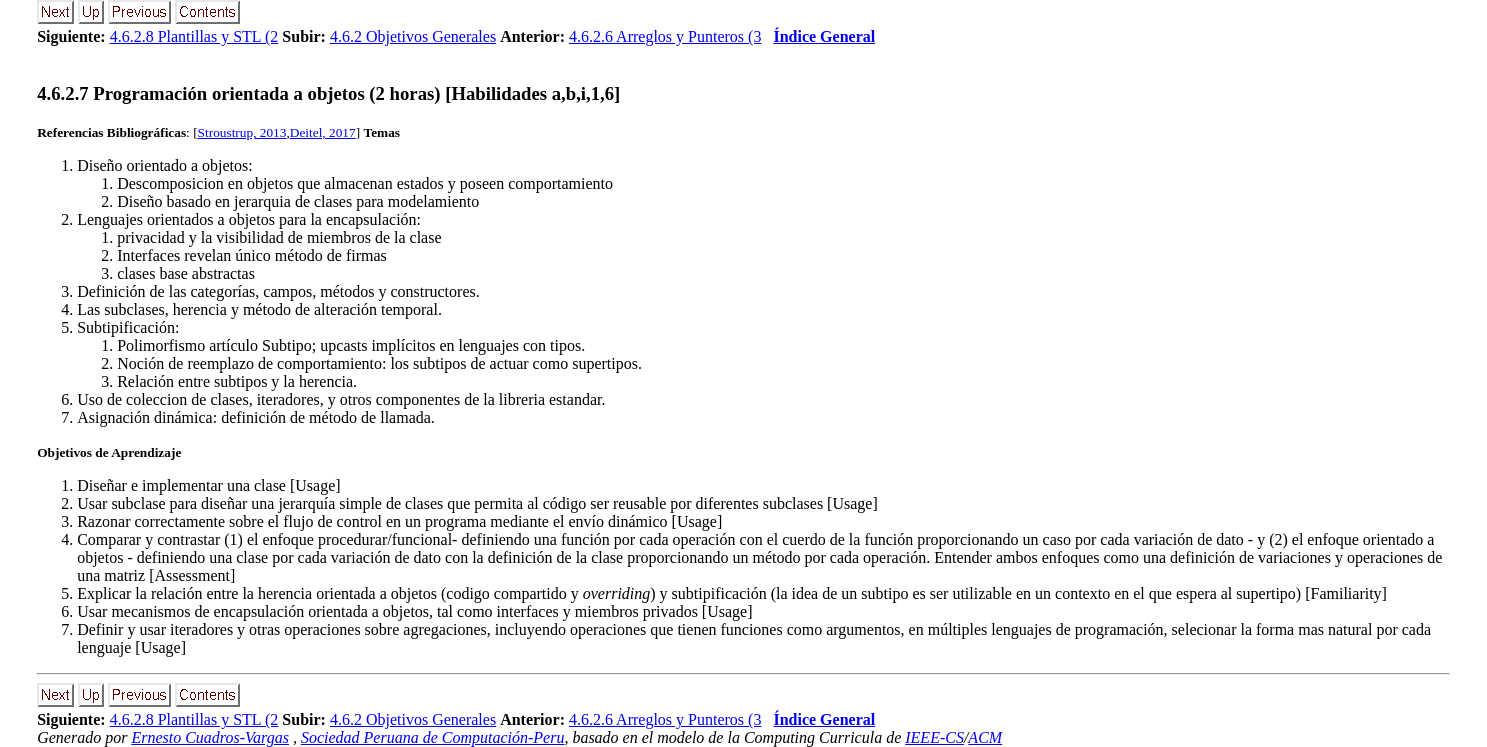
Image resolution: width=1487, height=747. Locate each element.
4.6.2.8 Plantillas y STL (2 (194, 36)
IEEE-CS (934, 737)
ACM (985, 737)
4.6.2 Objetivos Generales (413, 36)
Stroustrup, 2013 (242, 132)
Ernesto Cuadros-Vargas (210, 737)
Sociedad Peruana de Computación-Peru (433, 737)
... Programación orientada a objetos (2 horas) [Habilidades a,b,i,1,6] (328, 93)
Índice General (824, 36)
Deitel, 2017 (323, 132)
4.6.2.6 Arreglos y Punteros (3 (665, 36)
